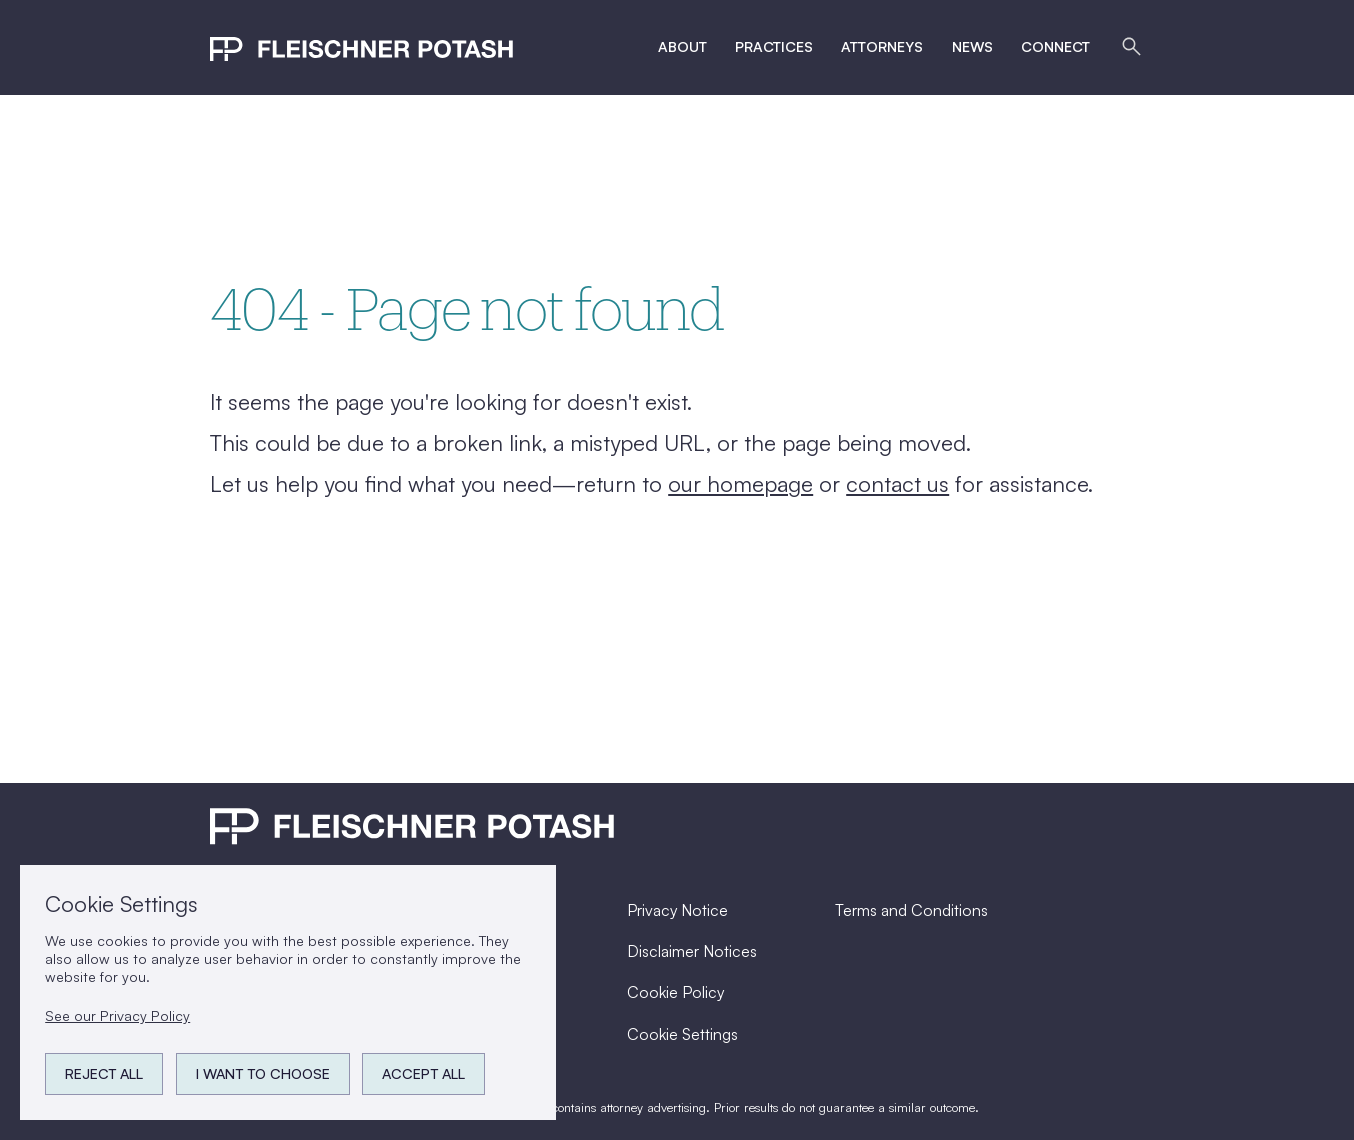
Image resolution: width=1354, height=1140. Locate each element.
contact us (897, 483)
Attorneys (882, 46)
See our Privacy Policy (117, 1015)
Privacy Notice (677, 910)
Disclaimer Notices (692, 951)
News (972, 46)
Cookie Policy (675, 992)
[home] (361, 46)
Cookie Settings (682, 1034)
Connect (1055, 46)
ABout (682, 46)
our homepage (740, 483)
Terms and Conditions (911, 910)
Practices (774, 46)
